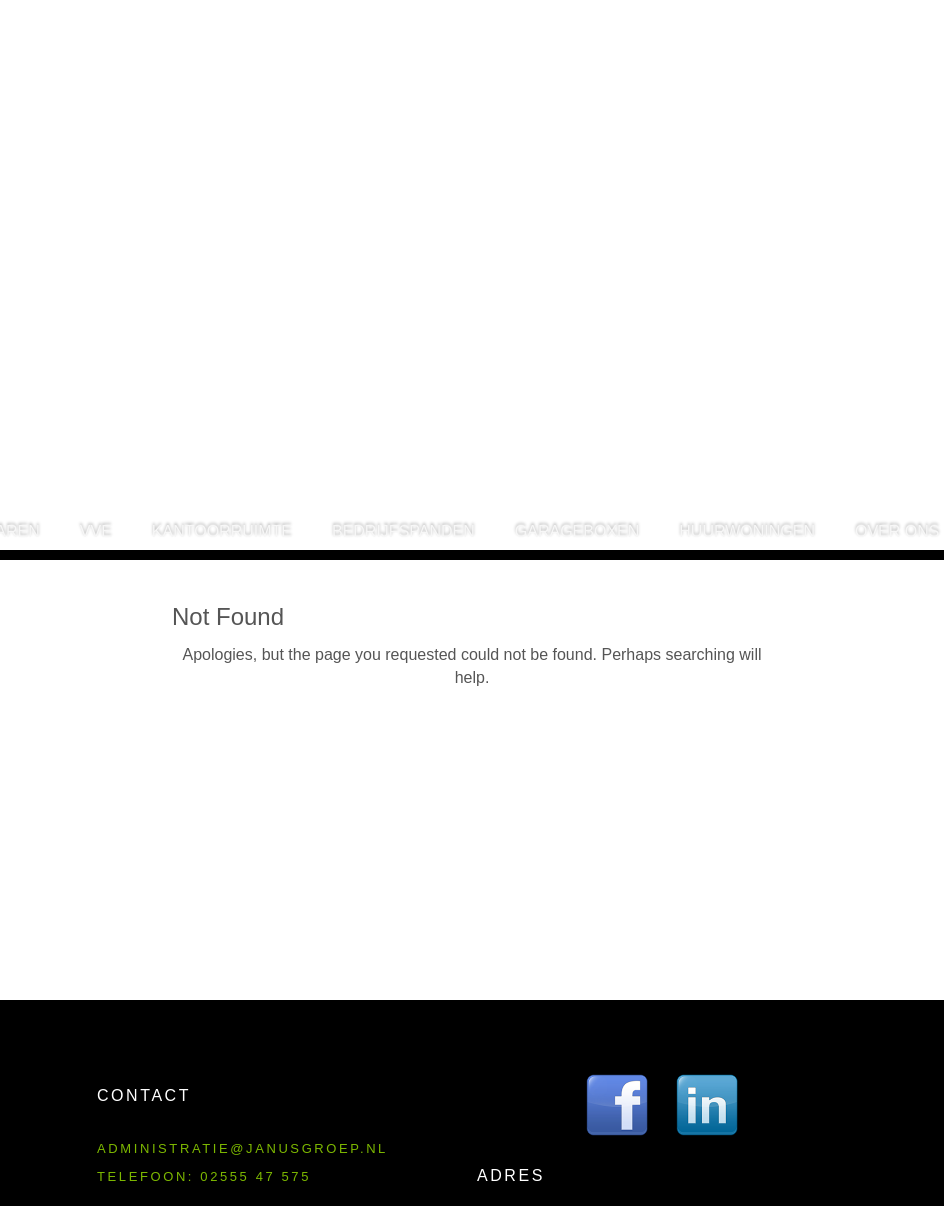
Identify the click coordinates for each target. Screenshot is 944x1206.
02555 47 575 (255, 1176)
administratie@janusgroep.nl (242, 1148)
